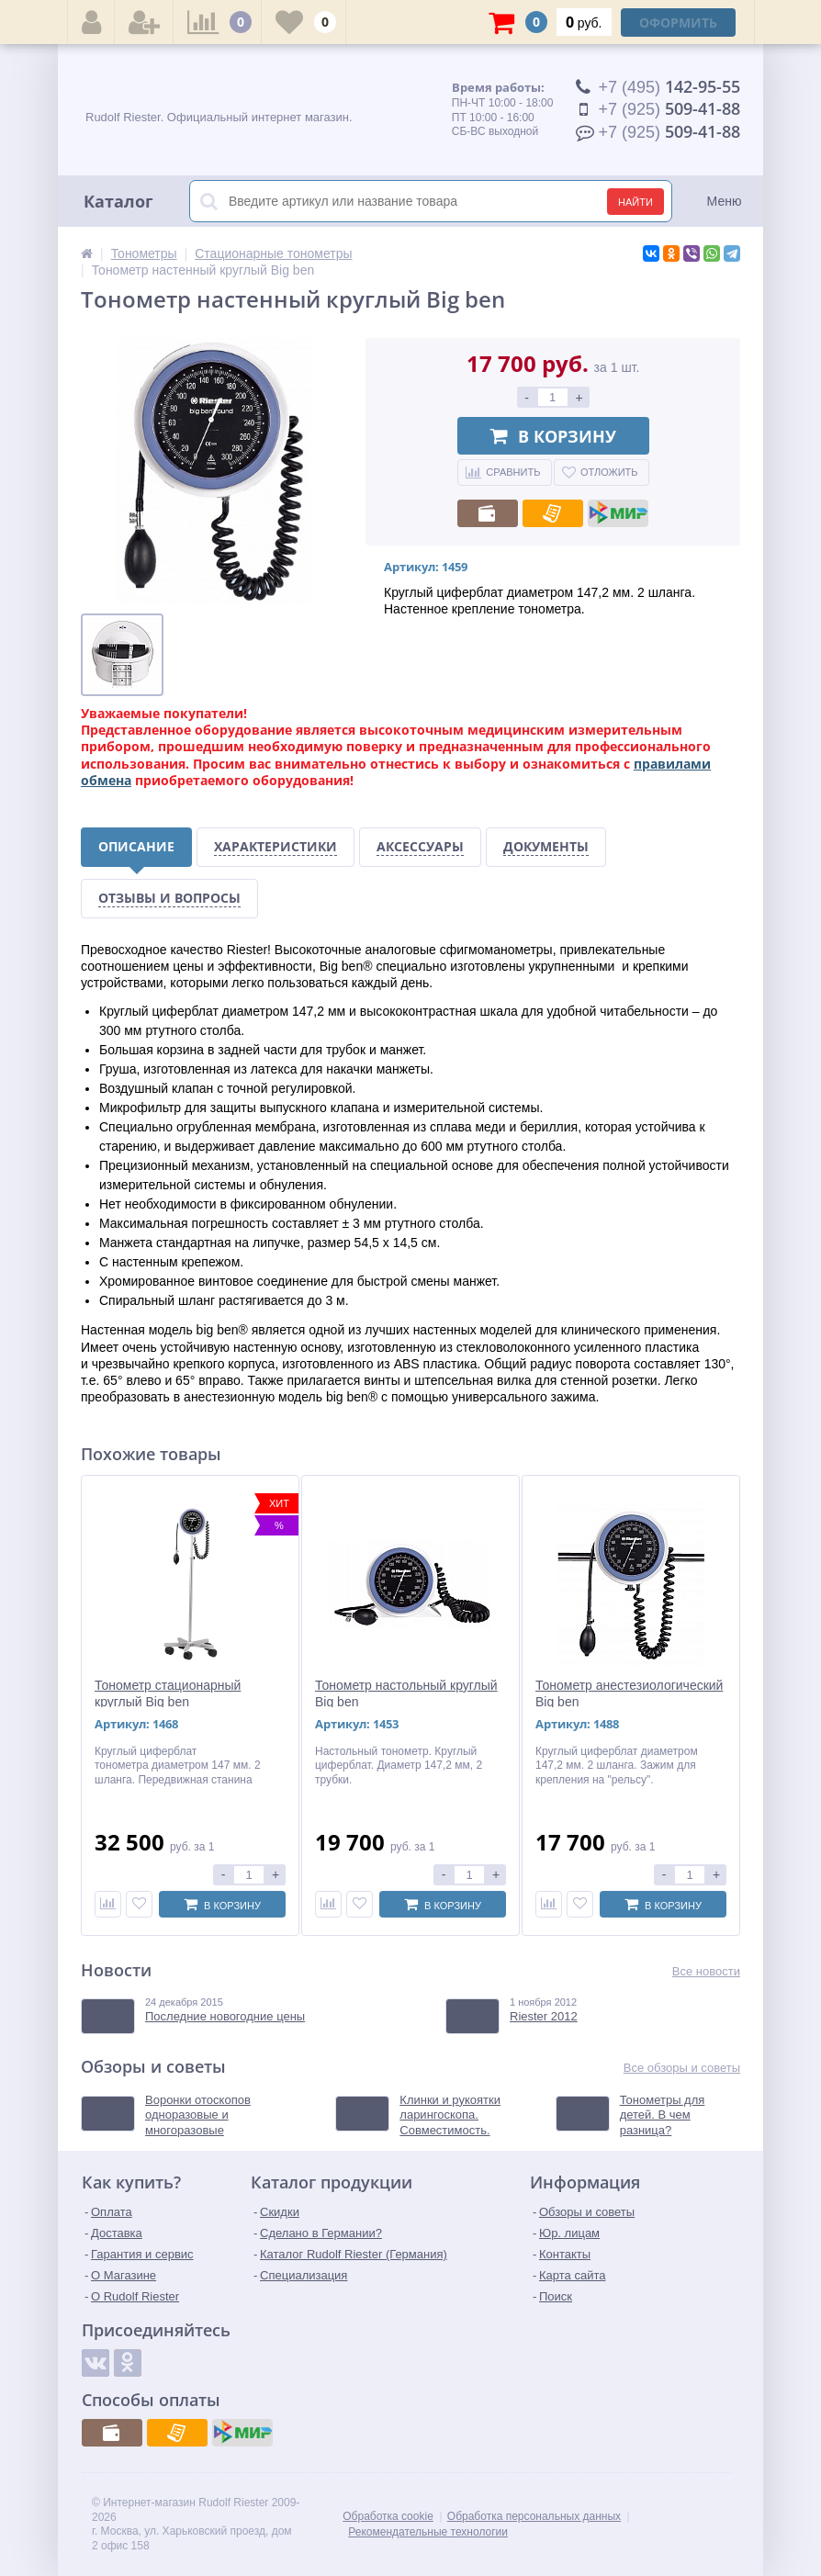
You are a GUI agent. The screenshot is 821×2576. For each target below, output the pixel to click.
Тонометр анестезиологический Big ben (629, 1693)
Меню (724, 201)
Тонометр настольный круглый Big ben (406, 1693)
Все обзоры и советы (682, 2068)
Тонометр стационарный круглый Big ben (168, 1693)
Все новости (706, 1971)
